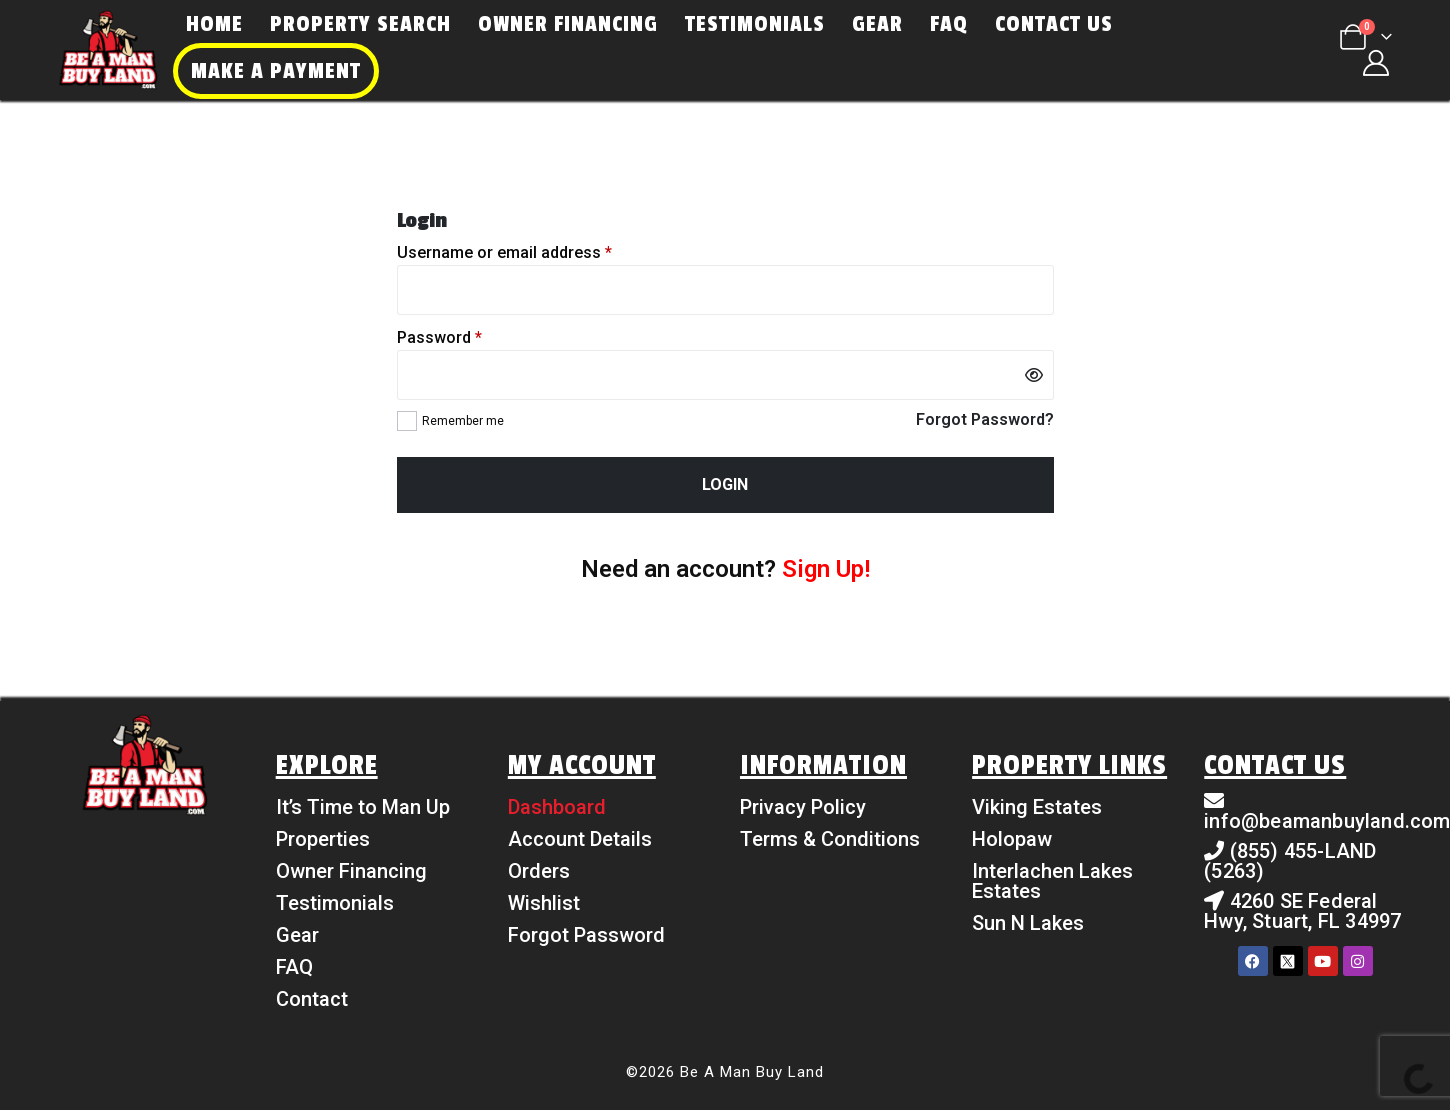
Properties (323, 839)
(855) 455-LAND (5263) (1290, 861)
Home (214, 24)
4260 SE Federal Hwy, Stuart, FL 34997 (1302, 911)
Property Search (360, 24)
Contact (312, 999)
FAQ (949, 24)
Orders (539, 871)
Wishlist (544, 903)
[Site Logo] (108, 50)
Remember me (463, 421)
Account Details (580, 839)
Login (725, 484)
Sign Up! (826, 569)
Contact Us (1054, 24)
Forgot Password (586, 935)
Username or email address (504, 253)
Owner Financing (568, 24)
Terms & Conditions (830, 839)
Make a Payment (276, 71)
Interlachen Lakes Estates (1052, 881)
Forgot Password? (985, 419)
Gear (877, 24)
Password (439, 338)
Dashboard (557, 807)
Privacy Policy (803, 807)
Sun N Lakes (1028, 923)
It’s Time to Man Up (363, 807)
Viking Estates (1037, 807)
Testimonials (755, 24)
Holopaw (1012, 839)
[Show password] (1034, 375)
